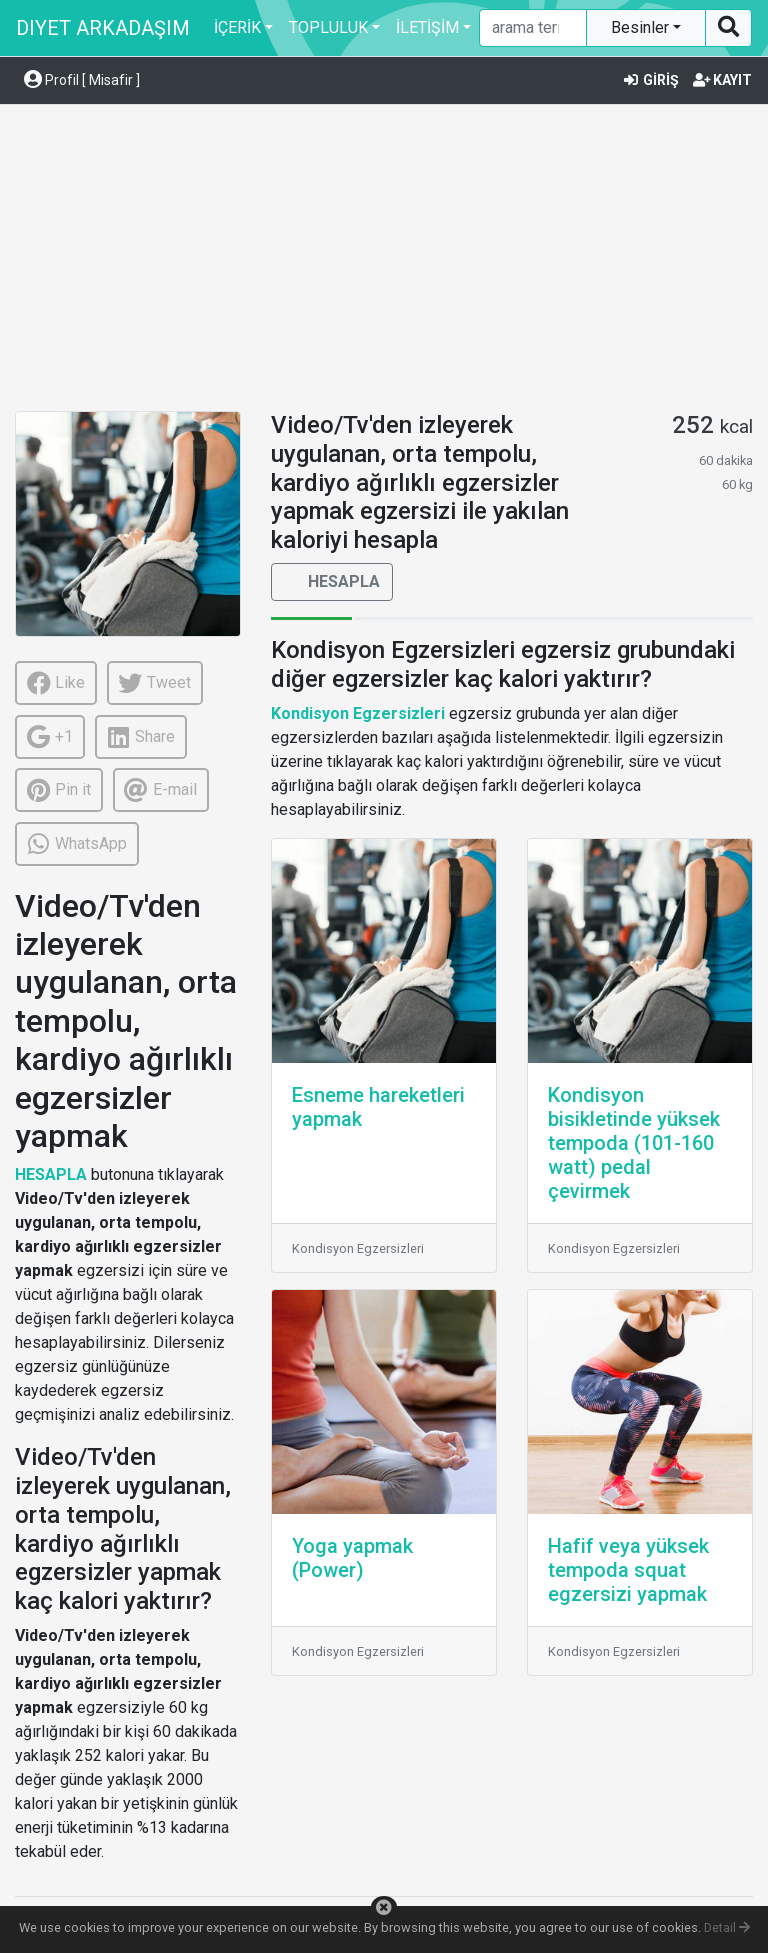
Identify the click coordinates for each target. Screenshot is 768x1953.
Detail (727, 1927)
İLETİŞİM (427, 27)
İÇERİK (237, 27)
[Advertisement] (384, 261)
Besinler (642, 27)
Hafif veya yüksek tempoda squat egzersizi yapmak (628, 1570)
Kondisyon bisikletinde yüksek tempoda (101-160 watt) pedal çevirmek (634, 1143)
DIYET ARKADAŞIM (103, 28)
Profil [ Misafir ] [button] (82, 80)
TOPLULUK (328, 27)
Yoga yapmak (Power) (352, 1558)
